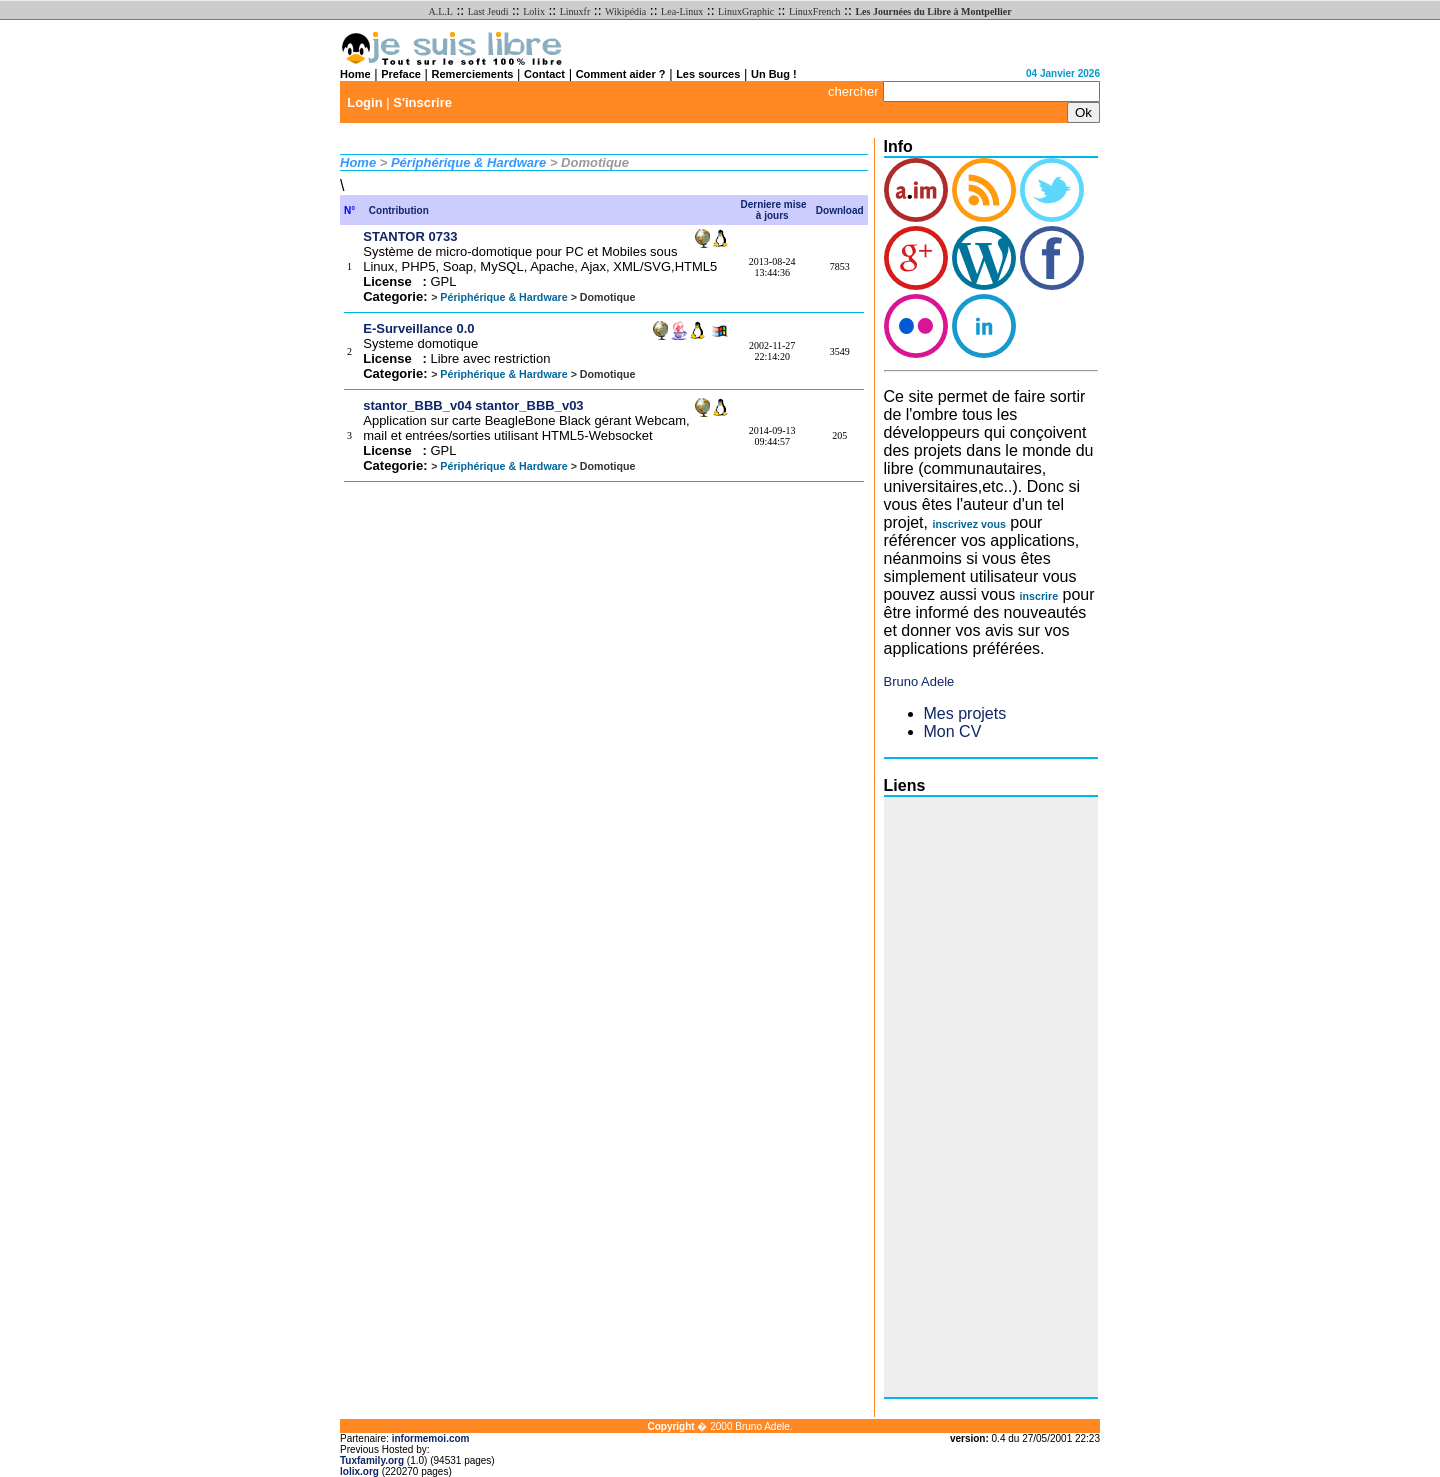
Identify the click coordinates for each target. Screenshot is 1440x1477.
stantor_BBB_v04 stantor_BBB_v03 (473, 405)
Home (355, 74)
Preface (401, 74)
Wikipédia (625, 11)
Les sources (708, 74)
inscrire (1039, 596)
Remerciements (473, 74)
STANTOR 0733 (410, 236)
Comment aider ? (621, 74)
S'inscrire (422, 102)
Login (364, 102)
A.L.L (440, 11)
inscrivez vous (968, 524)
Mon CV (953, 731)
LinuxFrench (815, 11)
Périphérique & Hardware (468, 162)
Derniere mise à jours (774, 210)
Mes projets (965, 713)
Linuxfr (575, 11)
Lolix (534, 11)
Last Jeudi (488, 11)
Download (840, 210)
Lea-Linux (682, 11)
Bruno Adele (919, 681)
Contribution (399, 210)
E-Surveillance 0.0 (418, 328)
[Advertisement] (964, 1097)
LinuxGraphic (746, 11)
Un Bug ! (774, 74)
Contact (544, 74)
